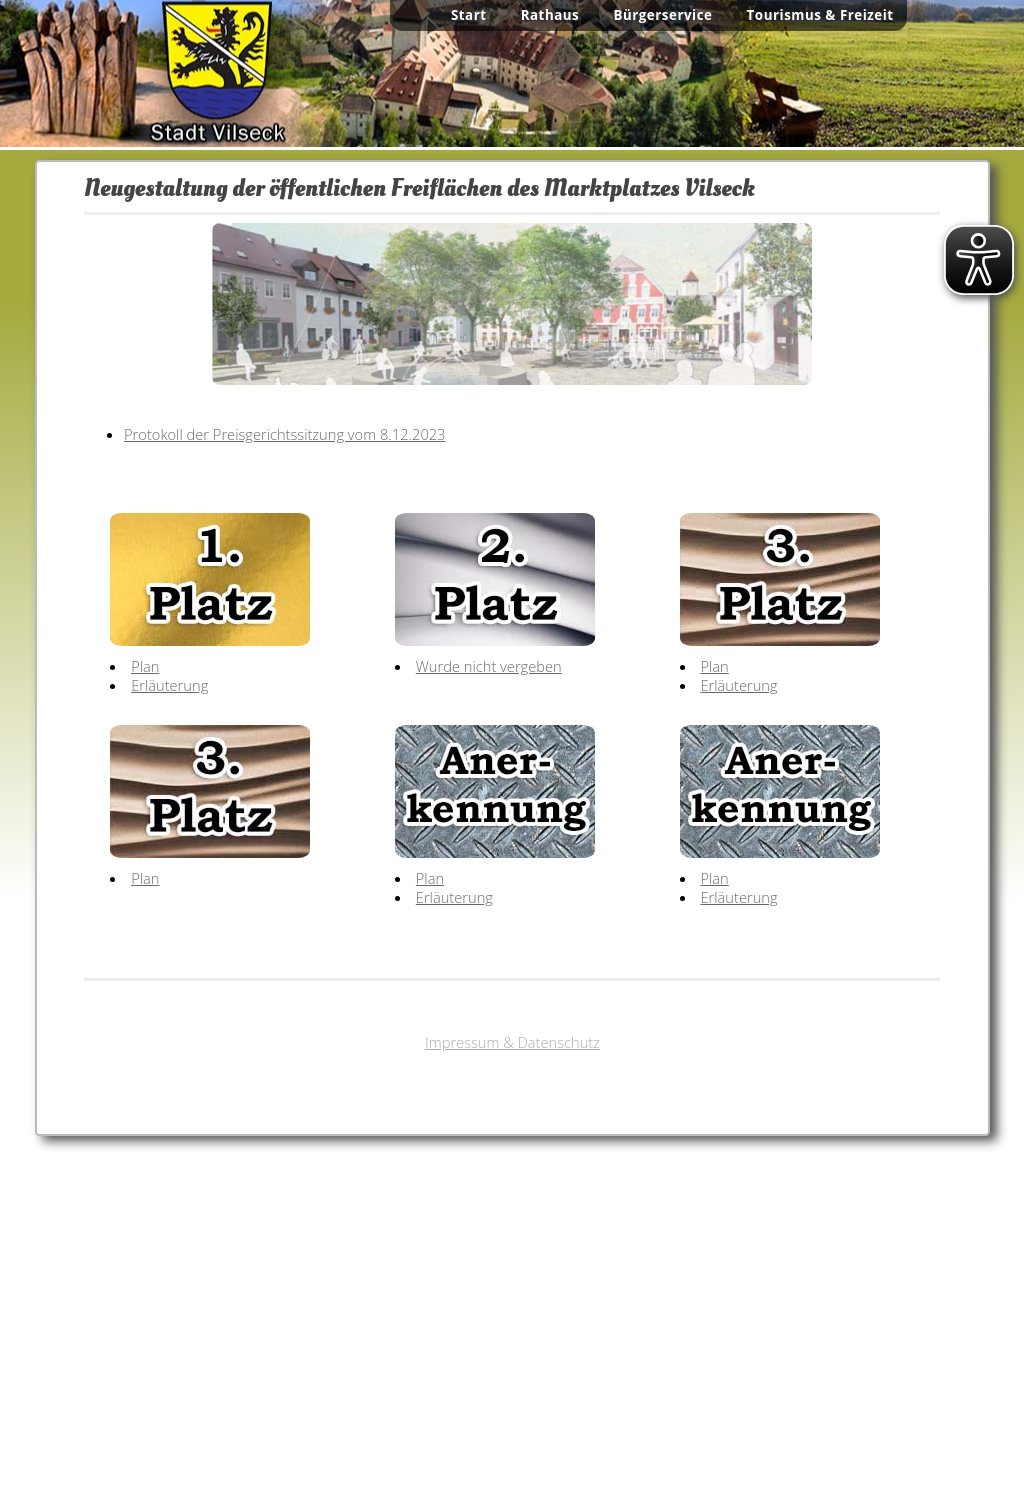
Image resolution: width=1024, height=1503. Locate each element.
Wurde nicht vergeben (489, 666)
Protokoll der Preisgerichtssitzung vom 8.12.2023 (284, 434)
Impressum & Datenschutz (512, 1042)
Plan (145, 666)
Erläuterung (169, 685)
